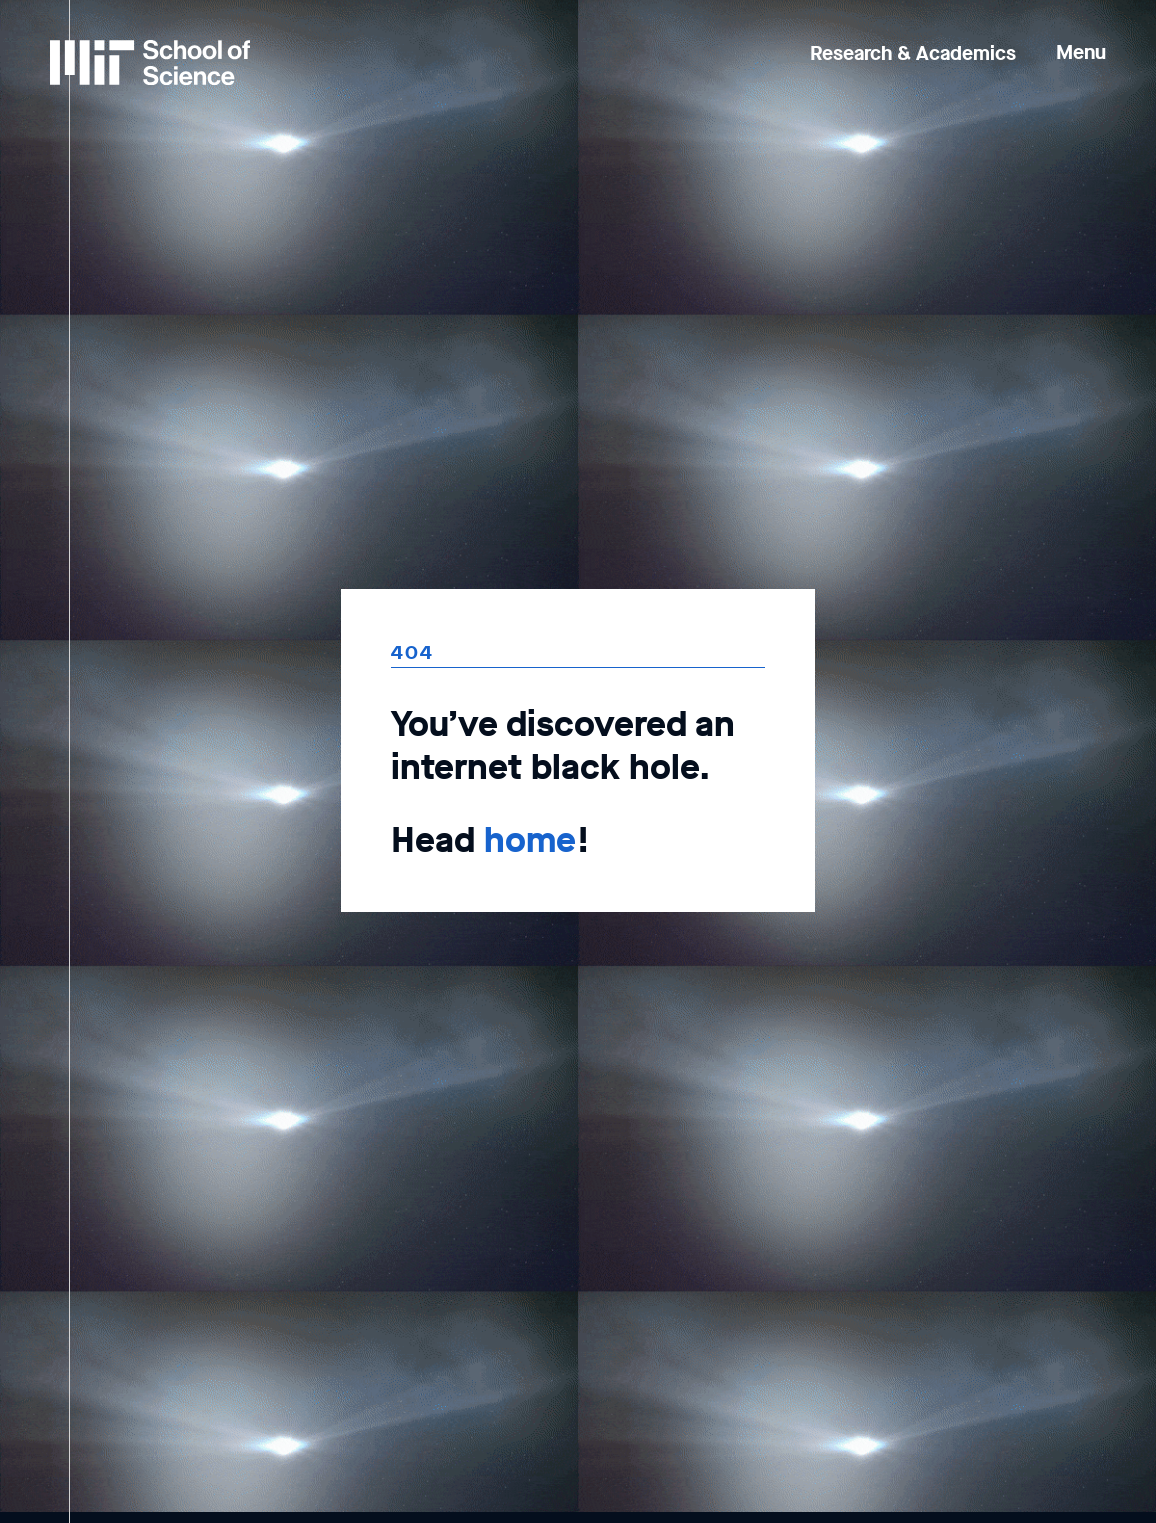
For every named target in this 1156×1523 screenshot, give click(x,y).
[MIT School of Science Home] (150, 62)
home (530, 840)
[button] (1081, 38)
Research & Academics (913, 53)
